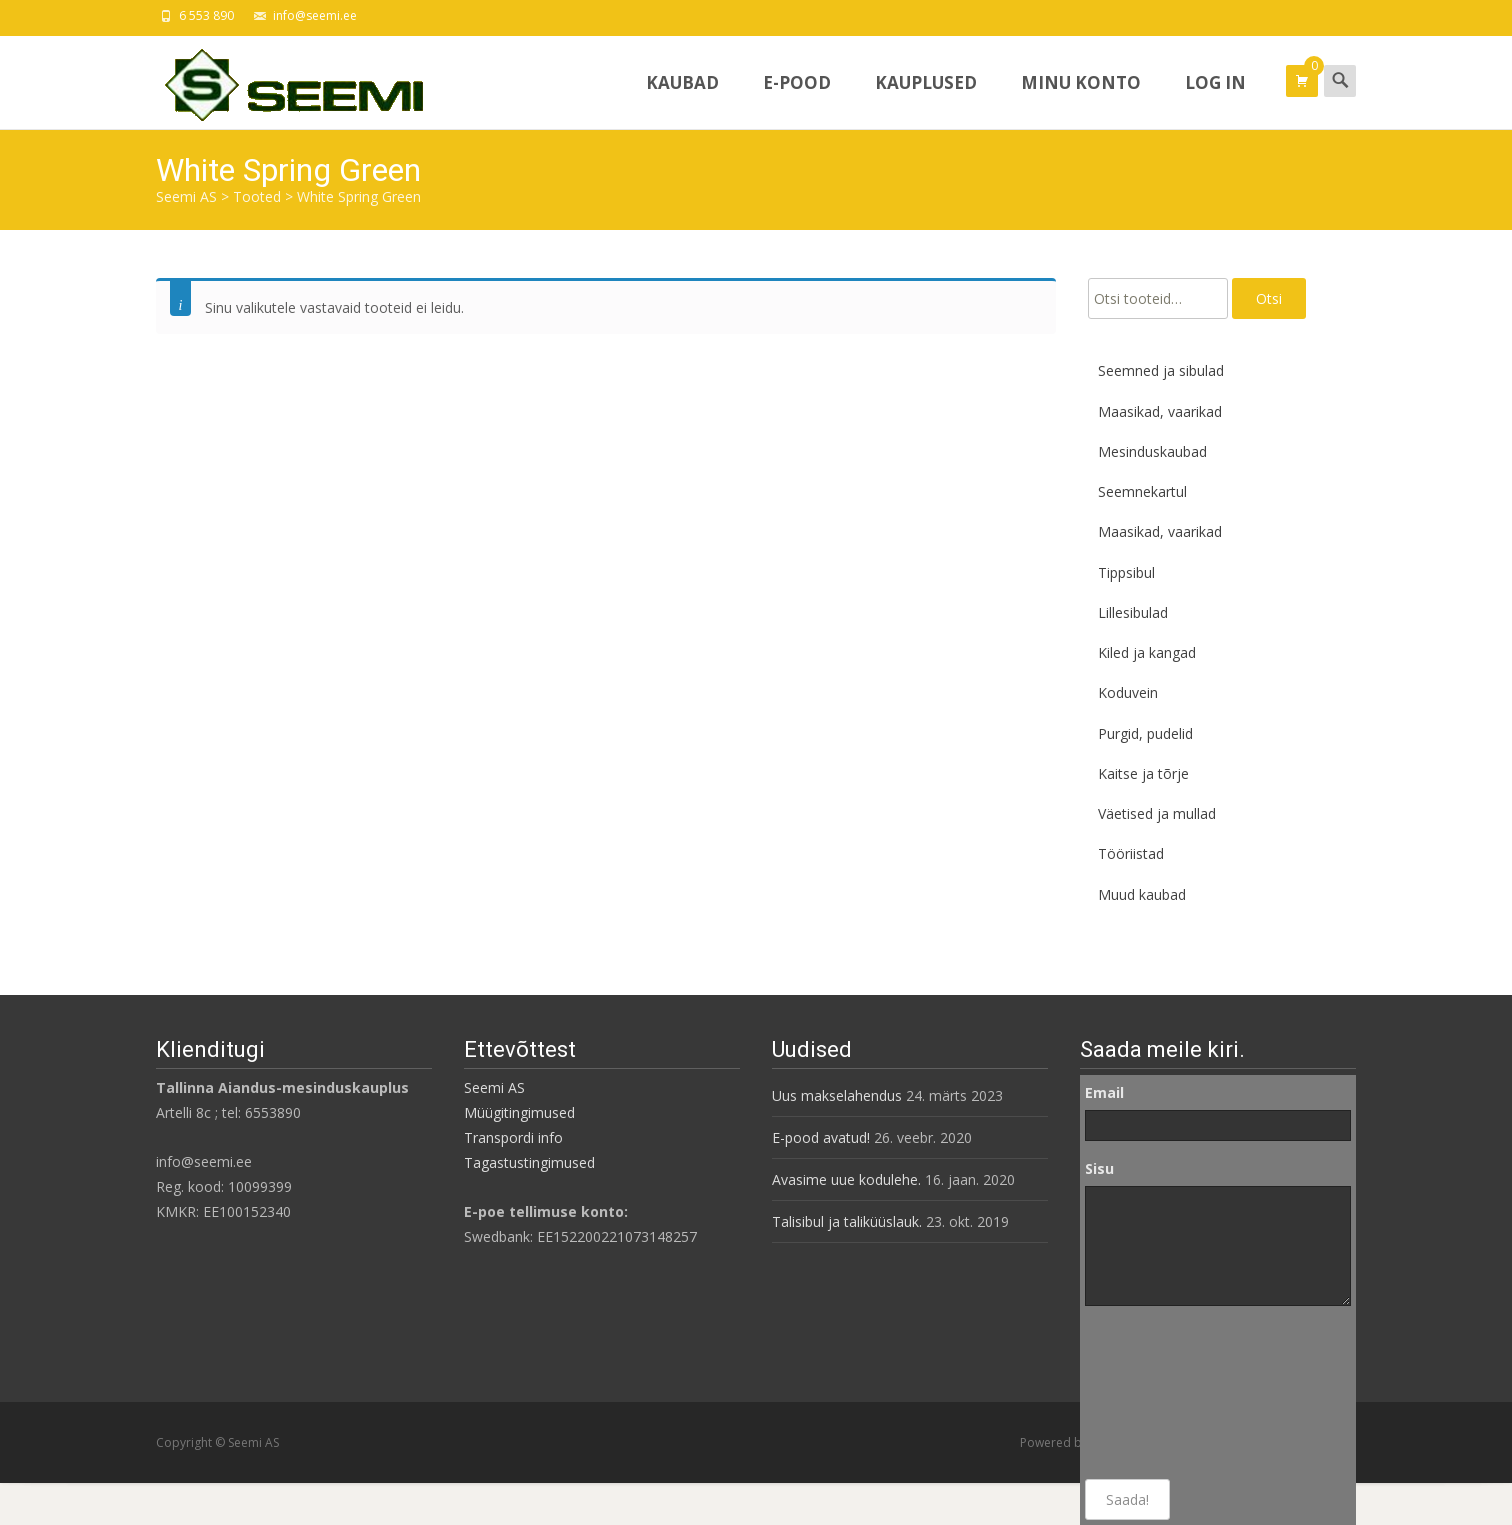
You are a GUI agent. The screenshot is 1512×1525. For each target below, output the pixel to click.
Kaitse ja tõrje (1143, 773)
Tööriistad (1131, 853)
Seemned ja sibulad (1161, 370)
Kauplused (926, 100)
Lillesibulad (1133, 612)
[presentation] (1167, 1393)
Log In (1215, 100)
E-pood (797, 100)
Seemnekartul (1142, 491)
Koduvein (1128, 692)
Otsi (1269, 298)
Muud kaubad (1142, 894)
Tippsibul (1126, 572)
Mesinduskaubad (1152, 451)
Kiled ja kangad (1147, 652)
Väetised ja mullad (1157, 813)
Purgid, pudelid (1145, 733)
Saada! (1127, 1499)
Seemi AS (494, 1087)
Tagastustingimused (529, 1162)
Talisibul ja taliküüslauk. (847, 1221)
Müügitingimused (519, 1112)
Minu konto (1081, 100)
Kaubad (682, 100)
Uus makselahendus (837, 1095)
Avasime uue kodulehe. (846, 1179)
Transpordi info (513, 1137)
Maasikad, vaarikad (1160, 411)
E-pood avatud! (821, 1137)
